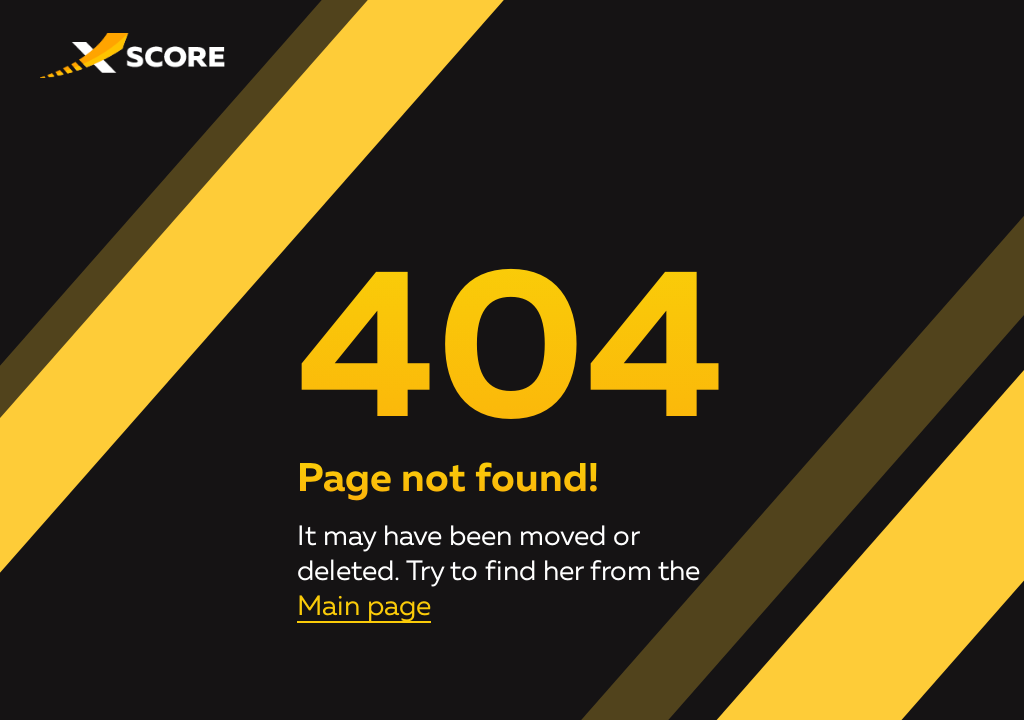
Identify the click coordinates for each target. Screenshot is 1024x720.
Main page (364, 607)
